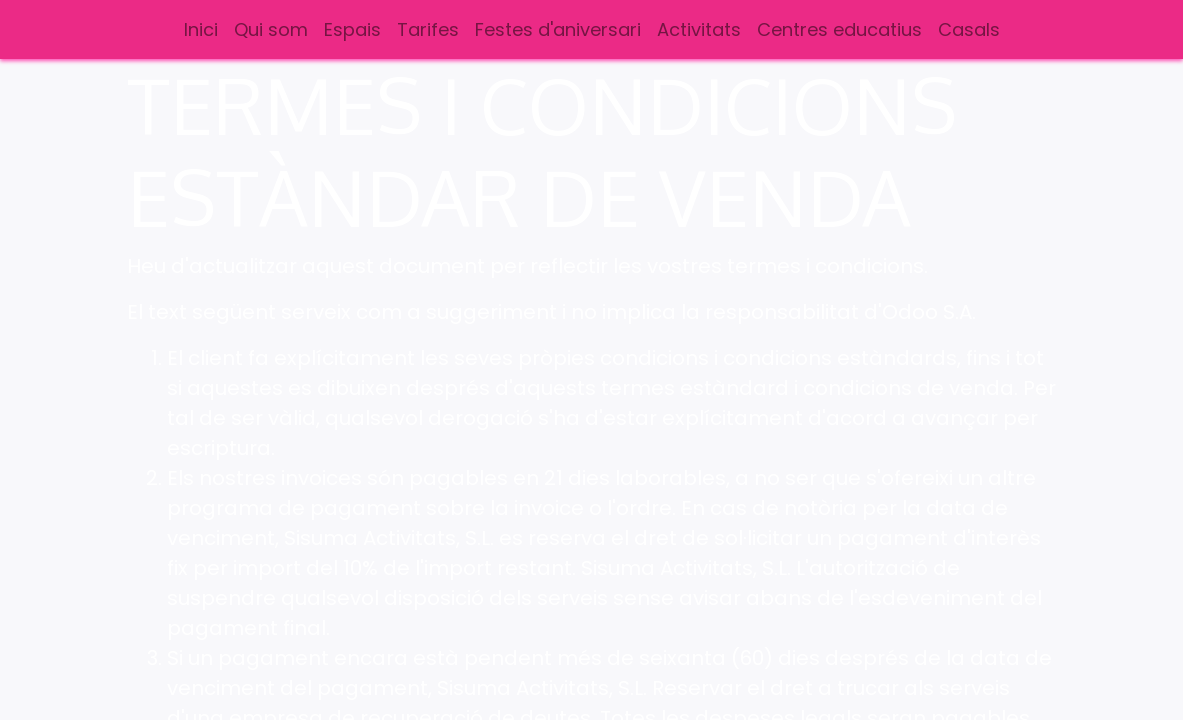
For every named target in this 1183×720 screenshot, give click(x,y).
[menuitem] (201, 29)
